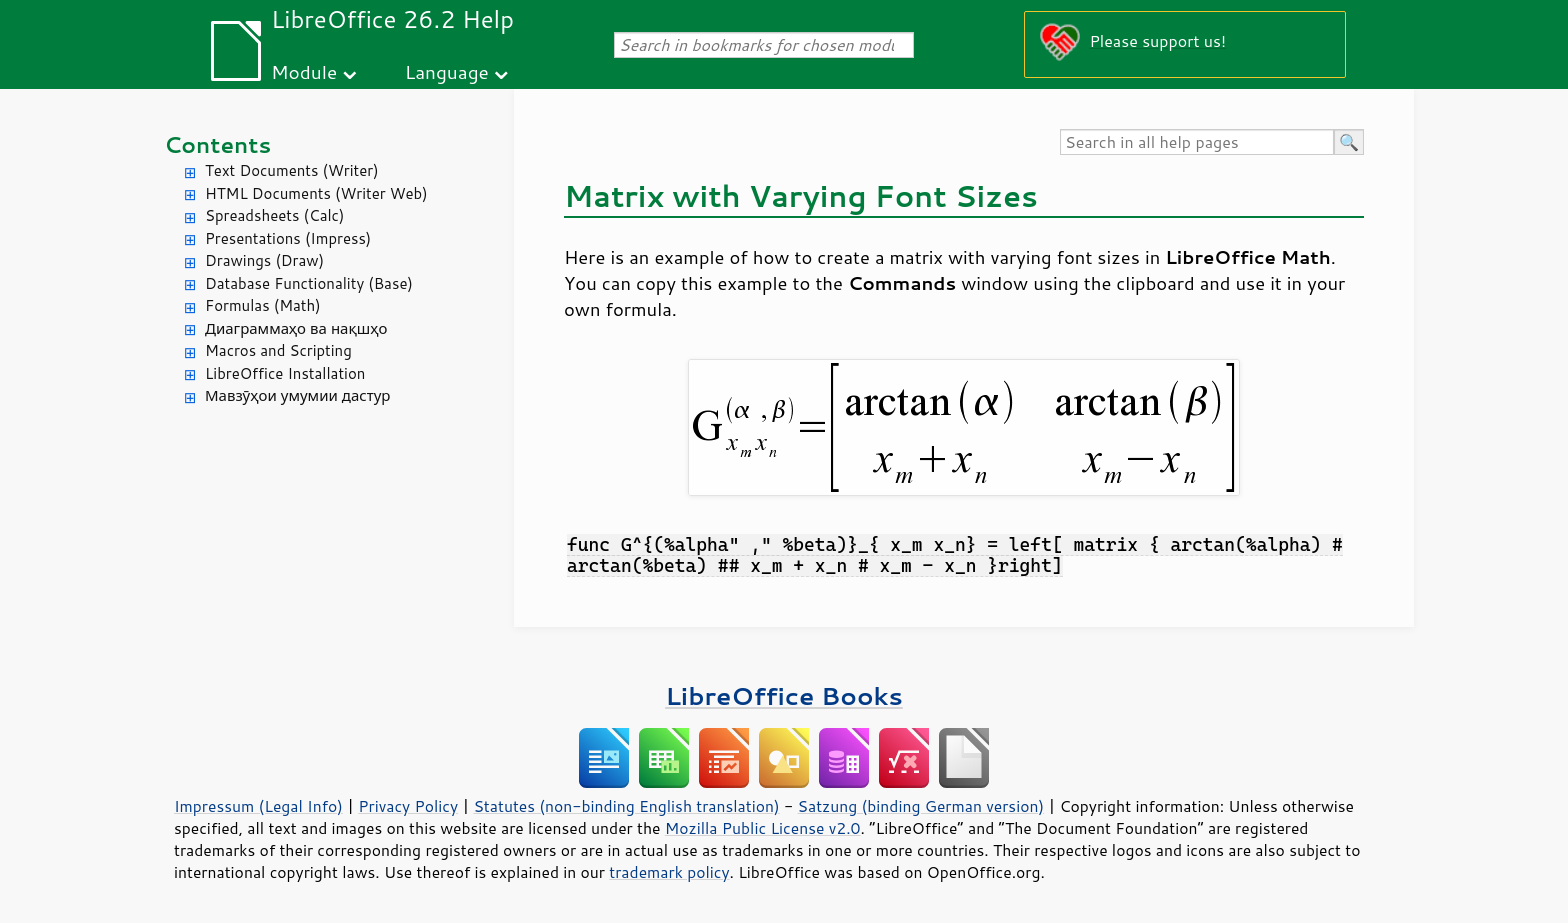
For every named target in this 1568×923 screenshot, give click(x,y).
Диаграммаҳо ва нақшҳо (296, 328)
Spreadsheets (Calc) (274, 215)
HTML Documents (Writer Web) (316, 193)
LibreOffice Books (784, 695)
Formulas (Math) (263, 305)
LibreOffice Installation (285, 373)
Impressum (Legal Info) (258, 806)
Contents (217, 144)
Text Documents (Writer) (292, 170)
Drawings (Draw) (264, 260)
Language (447, 71)
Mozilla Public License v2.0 (763, 828)
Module (304, 71)
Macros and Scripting (278, 350)
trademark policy (669, 872)
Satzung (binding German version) (921, 806)
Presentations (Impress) (288, 238)
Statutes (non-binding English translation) (626, 806)
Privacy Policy (408, 806)
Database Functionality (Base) (309, 283)
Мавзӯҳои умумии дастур (297, 395)
